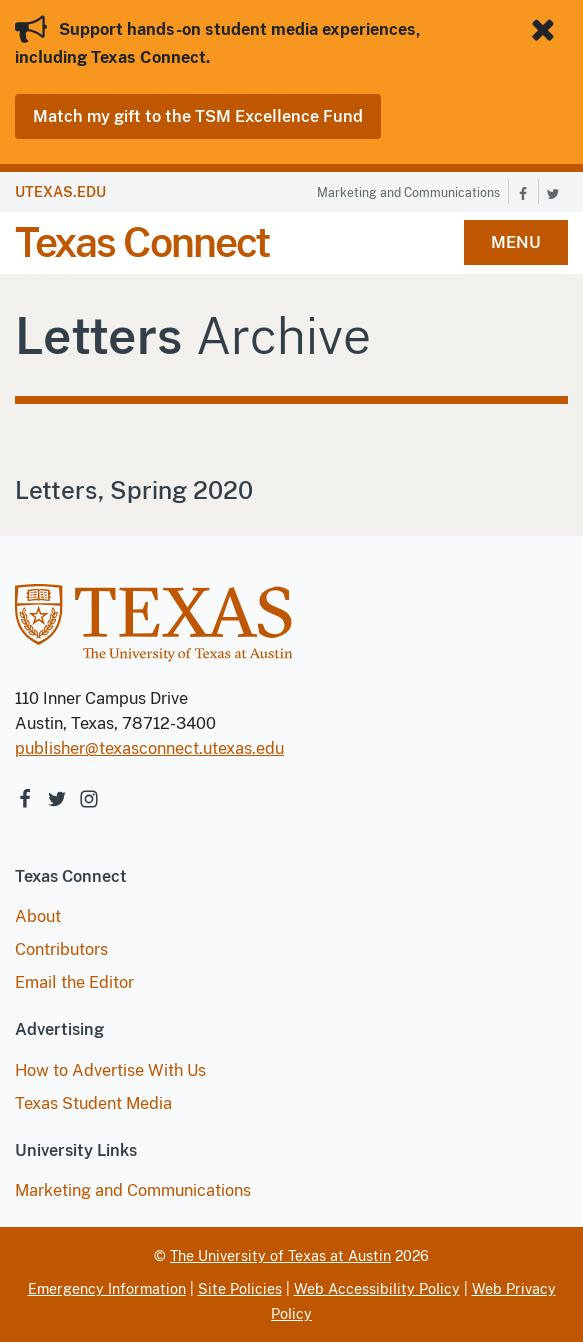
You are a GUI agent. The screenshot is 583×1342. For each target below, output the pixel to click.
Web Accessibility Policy (377, 1289)
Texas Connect (142, 242)
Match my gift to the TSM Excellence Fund (198, 116)
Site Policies (240, 1289)
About (38, 916)
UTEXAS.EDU (60, 192)
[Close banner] (547, 30)
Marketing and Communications (408, 193)
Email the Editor (74, 982)
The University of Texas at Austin (280, 1256)
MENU (516, 242)
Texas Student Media (93, 1103)
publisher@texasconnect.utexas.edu (149, 748)
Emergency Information (107, 1289)
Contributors (61, 949)
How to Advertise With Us (110, 1070)
